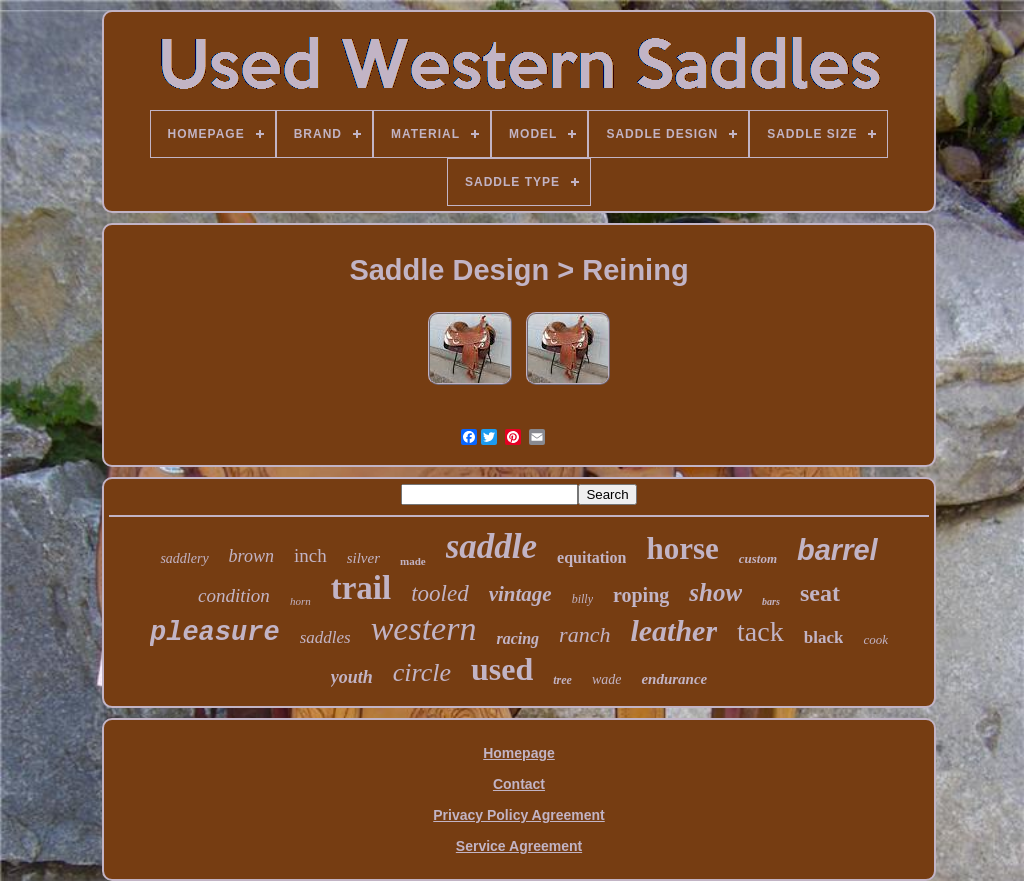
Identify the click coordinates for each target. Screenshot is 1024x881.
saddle (491, 546)
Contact (519, 784)
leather (673, 630)
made (413, 561)
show (715, 592)
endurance (674, 679)
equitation (591, 557)
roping (641, 595)
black (824, 637)
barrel (837, 550)
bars (771, 601)
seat (820, 593)
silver (363, 558)
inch (310, 555)
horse (682, 548)
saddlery (184, 558)
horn (300, 601)
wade (607, 679)
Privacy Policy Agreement (518, 815)
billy (582, 599)
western (424, 628)
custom (758, 558)
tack (760, 631)
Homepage (519, 753)
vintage (520, 594)
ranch (584, 634)
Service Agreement (519, 846)
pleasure (215, 633)
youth (352, 677)
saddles (325, 637)
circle (422, 672)
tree (562, 680)
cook (875, 639)
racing (517, 638)
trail (361, 588)
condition (234, 595)
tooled (440, 593)
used (502, 669)
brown (251, 556)
